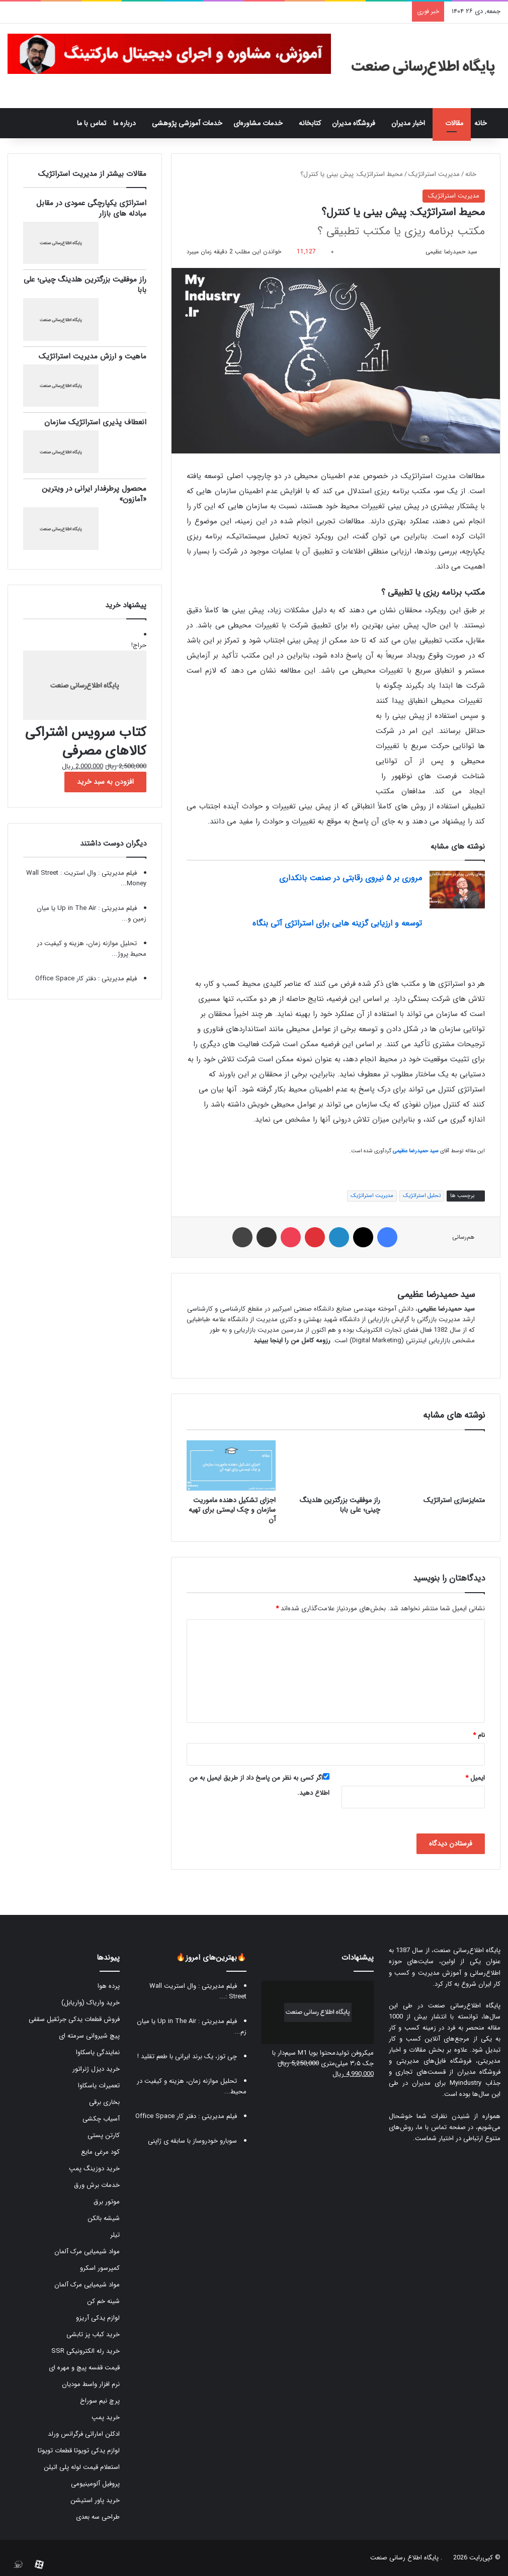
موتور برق (107, 2201)
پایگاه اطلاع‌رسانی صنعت (467, 1950)
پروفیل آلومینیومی (95, 2483)
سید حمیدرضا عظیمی (451, 251)
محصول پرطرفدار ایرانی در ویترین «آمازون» (94, 494)
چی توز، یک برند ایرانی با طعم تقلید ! (187, 2056)
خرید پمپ (106, 2417)
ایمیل (475, 1778)
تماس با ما (91, 123)
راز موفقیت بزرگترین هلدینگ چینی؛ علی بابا (340, 1505)
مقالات (454, 123)
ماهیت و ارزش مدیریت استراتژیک (92, 356)
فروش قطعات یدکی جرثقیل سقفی (74, 2019)
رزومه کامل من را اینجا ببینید (291, 1340)
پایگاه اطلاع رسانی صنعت (404, 2557)
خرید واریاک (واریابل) (90, 2002)
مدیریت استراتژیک (434, 174)
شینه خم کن (103, 2301)
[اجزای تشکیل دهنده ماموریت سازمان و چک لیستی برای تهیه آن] (231, 1465)
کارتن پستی (104, 2135)
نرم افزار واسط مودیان (91, 2384)
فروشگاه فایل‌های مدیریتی (433, 2061)
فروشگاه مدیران (353, 123)
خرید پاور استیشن (95, 2500)
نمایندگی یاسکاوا (98, 2052)
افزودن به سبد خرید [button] (105, 781)
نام (479, 1735)
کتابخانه (310, 123)
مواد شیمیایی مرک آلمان (87, 2251)
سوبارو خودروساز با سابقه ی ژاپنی (192, 2141)
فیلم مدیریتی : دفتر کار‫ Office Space (86, 978)
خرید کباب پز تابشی (93, 2334)
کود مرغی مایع (100, 2152)
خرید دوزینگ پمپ (94, 2168)
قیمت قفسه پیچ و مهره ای (84, 2367)
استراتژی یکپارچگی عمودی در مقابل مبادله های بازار (91, 208)
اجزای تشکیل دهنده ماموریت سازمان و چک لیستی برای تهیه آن (232, 1510)
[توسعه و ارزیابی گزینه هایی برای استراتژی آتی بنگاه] (457, 935)
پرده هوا (109, 1986)
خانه (485, 123)
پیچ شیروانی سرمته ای (89, 2036)
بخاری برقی (104, 2102)
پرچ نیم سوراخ (100, 2401)
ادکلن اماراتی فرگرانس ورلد (84, 2434)
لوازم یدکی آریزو (98, 2318)
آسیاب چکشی (101, 2118)
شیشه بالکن (104, 2218)
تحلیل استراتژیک (422, 1195)
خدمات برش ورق (97, 2185)
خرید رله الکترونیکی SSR (85, 2351)
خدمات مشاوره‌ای (258, 123)
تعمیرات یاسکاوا (99, 2085)
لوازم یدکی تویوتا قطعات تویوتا (79, 2450)
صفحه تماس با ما (441, 2127)
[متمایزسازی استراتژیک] (440, 1465)
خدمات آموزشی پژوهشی (187, 123)
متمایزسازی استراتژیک (454, 1500)
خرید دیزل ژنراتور (96, 2069)
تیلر (115, 2235)
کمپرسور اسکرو (100, 2268)
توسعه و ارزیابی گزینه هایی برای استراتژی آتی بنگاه (337, 923)
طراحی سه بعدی (98, 2517)
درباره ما (124, 123)
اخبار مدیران (408, 123)
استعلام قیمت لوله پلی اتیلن (82, 2467)
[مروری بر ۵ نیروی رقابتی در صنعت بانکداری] (457, 889)
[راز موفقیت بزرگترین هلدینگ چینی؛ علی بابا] (335, 1465)
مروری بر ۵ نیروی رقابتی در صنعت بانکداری (350, 878)
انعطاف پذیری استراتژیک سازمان (95, 422)
